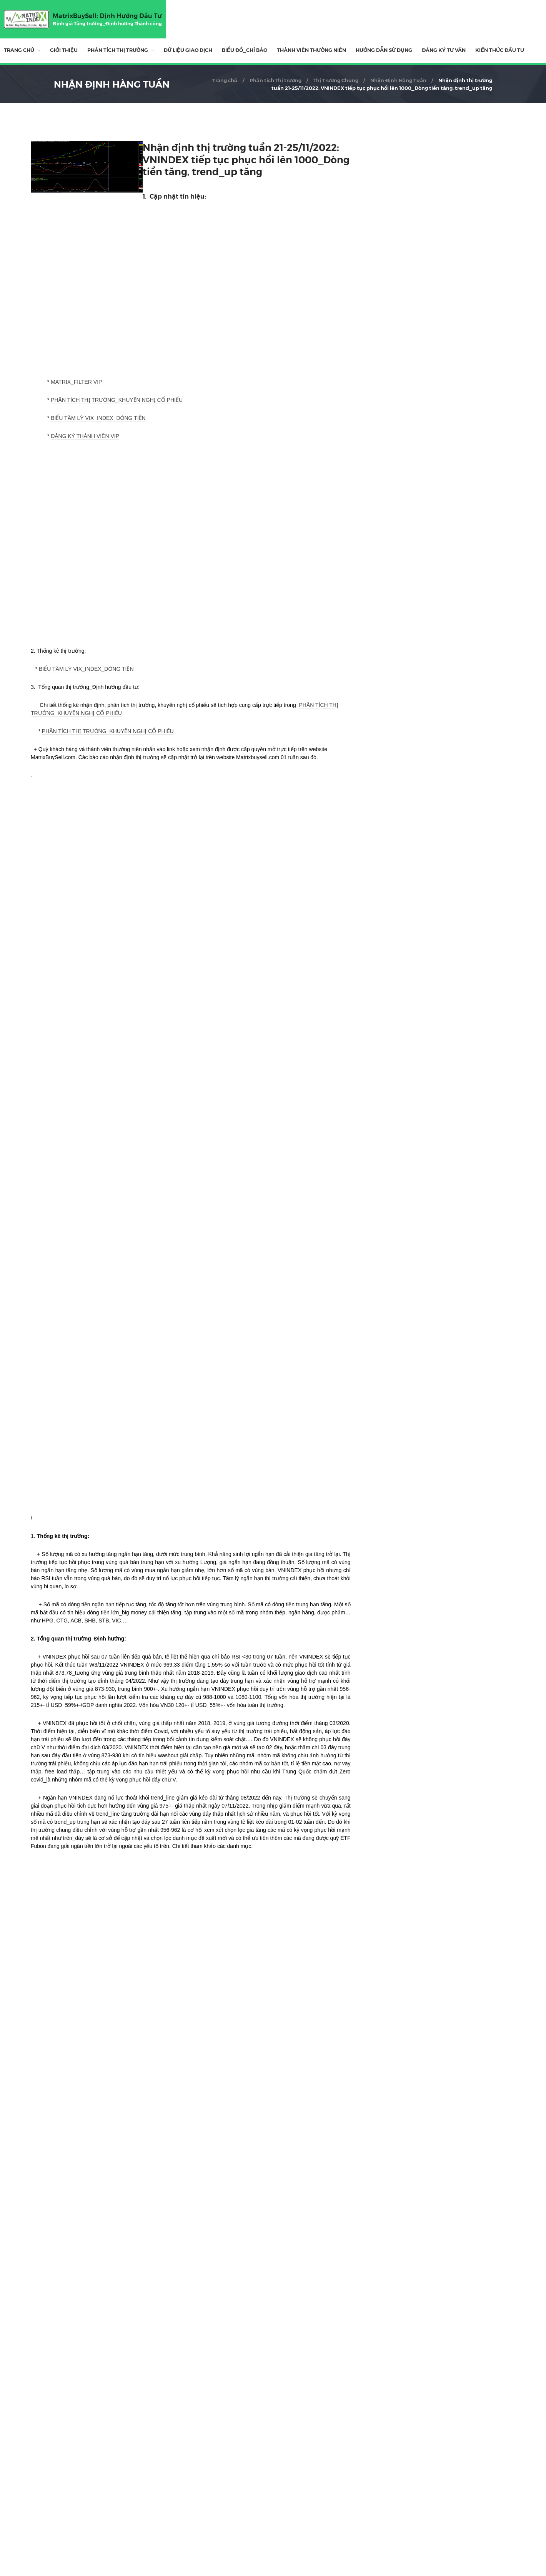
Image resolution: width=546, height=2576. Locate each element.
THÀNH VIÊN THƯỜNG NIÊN (311, 49)
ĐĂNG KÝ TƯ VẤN (444, 49)
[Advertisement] (191, 2452)
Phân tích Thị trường (117, 49)
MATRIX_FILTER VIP (76, 382)
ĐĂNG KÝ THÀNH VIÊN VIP (85, 436)
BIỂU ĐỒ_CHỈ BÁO (244, 49)
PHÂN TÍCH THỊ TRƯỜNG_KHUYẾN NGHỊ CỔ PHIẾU (117, 400)
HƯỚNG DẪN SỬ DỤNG (384, 49)
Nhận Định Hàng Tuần (398, 80)
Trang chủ (19, 49)
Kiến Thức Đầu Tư (499, 49)
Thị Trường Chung (335, 80)
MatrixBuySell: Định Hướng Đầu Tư (107, 15)
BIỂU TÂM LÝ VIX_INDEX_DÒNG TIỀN (98, 418)
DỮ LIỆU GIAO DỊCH (188, 49)
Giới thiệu (64, 49)
